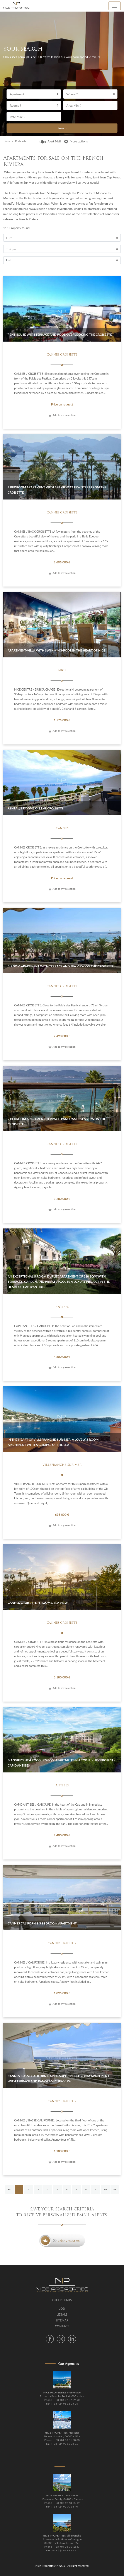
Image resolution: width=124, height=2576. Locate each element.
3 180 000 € (62, 1677)
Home (6, 141)
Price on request (62, 404)
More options (76, 141)
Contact (62, 2326)
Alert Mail (50, 141)
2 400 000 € (62, 1835)
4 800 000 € (62, 1356)
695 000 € (62, 1514)
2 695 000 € (62, 562)
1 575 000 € (62, 720)
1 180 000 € (62, 2151)
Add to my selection (61, 415)
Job (62, 2308)
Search (62, 128)
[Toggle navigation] (115, 6)
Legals (62, 2314)
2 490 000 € (62, 1036)
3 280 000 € (62, 1199)
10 (105, 2189)
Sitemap (62, 2320)
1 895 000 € (62, 1993)
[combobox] (34, 94)
